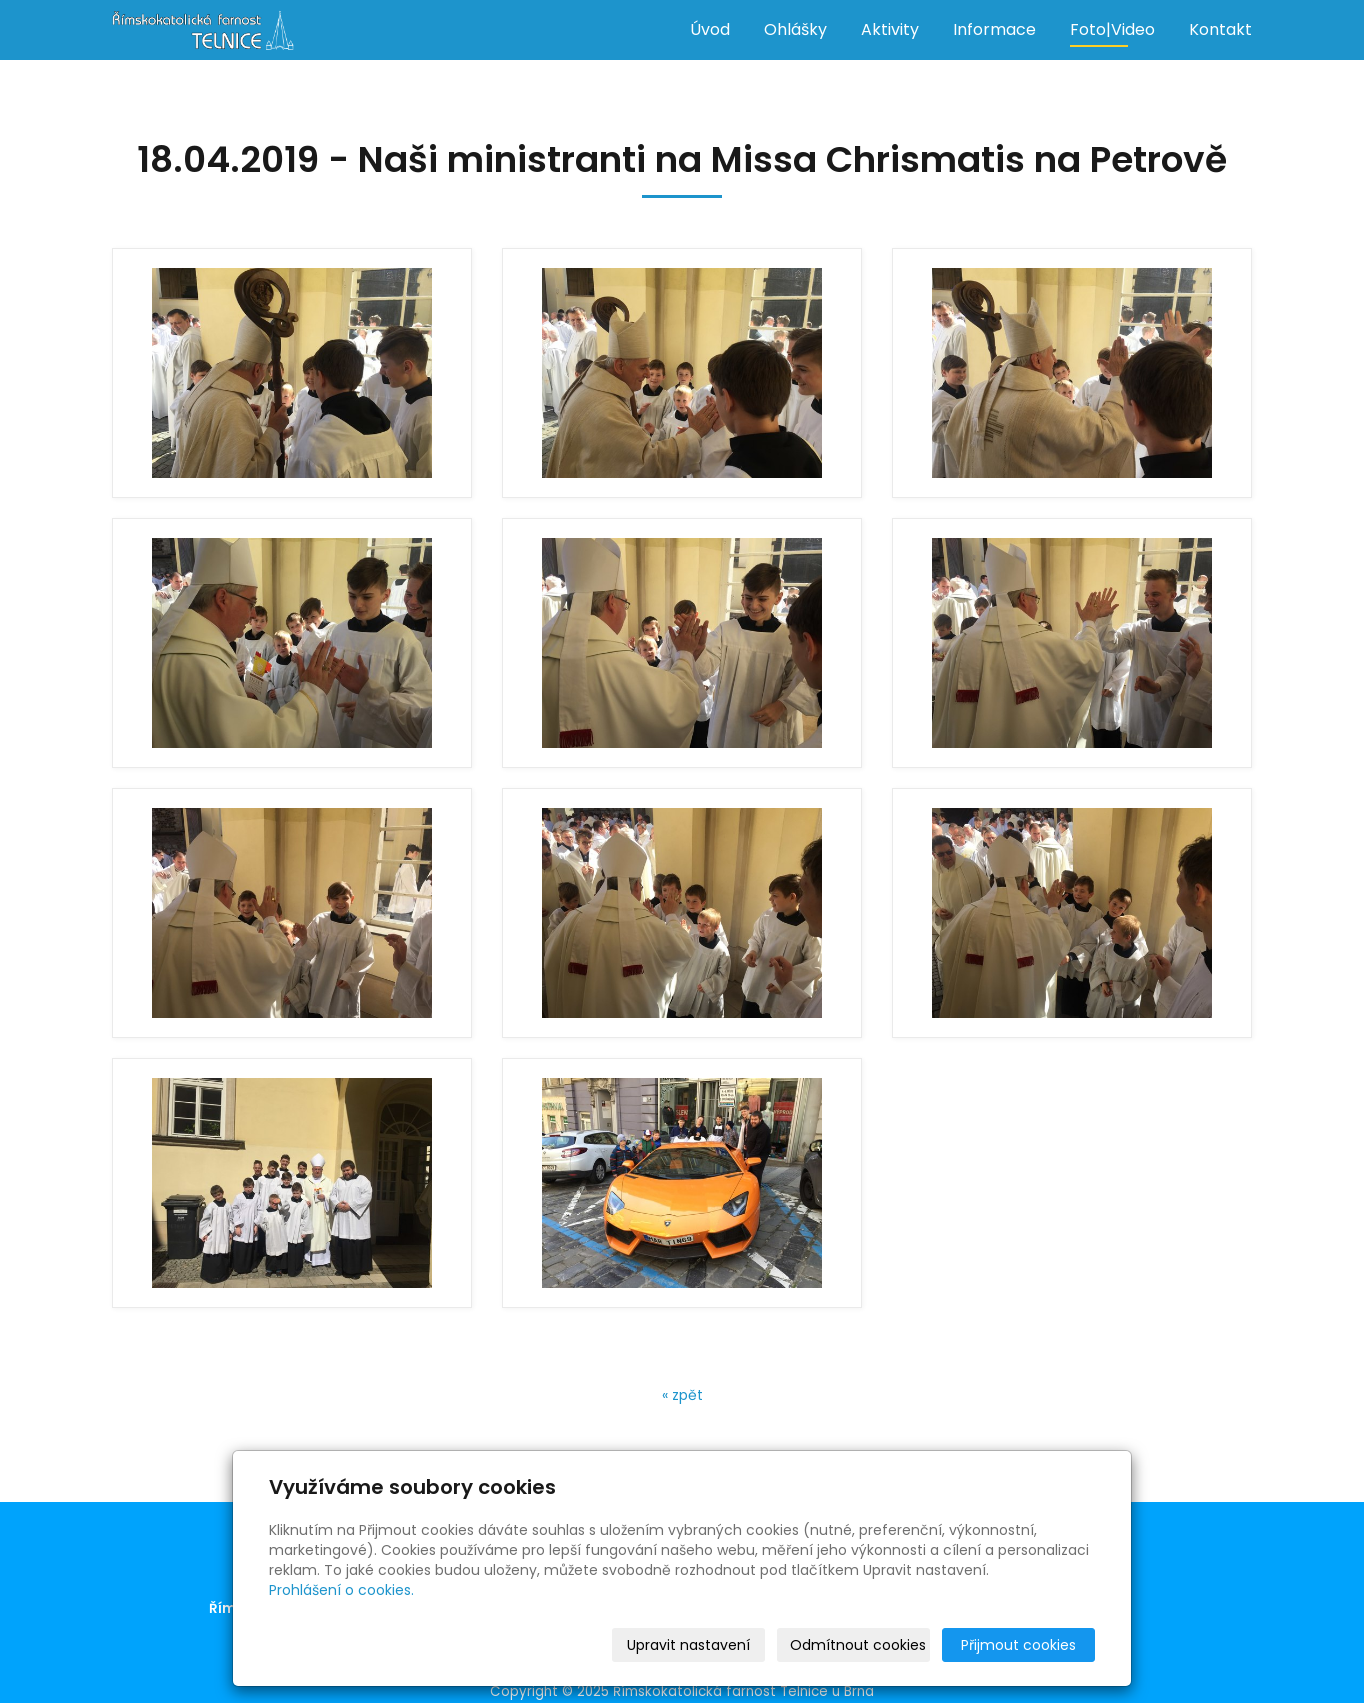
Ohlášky (795, 29)
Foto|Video (1112, 29)
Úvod (710, 29)
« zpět (682, 1395)
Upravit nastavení (688, 1645)
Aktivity (890, 29)
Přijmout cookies (1018, 1645)
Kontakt (1220, 29)
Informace (994, 29)
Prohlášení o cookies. (341, 1590)
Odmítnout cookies (858, 1645)
